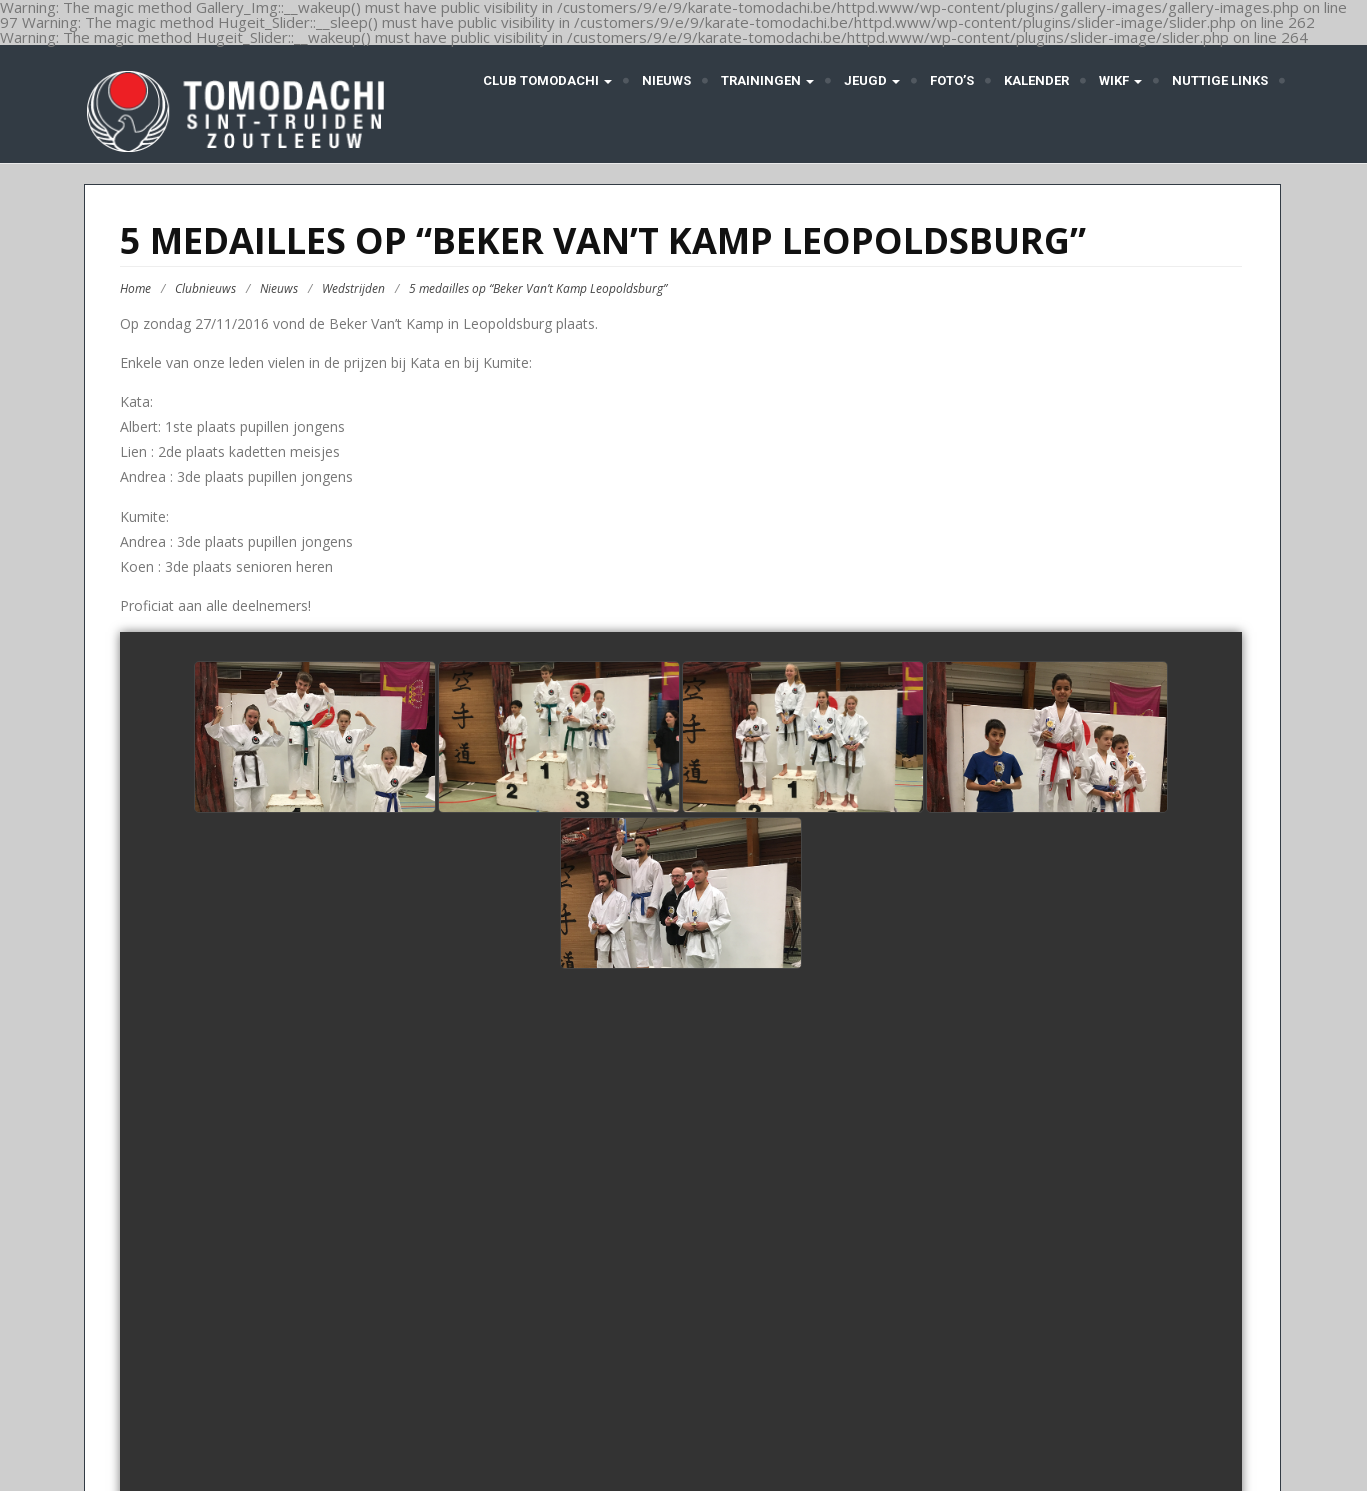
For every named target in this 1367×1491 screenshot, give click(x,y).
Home (135, 288)
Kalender (1036, 80)
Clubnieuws (205, 288)
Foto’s (952, 80)
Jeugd (872, 80)
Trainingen (767, 80)
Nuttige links (1220, 80)
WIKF (1120, 80)
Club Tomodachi (546, 80)
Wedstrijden (353, 288)
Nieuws (666, 80)
